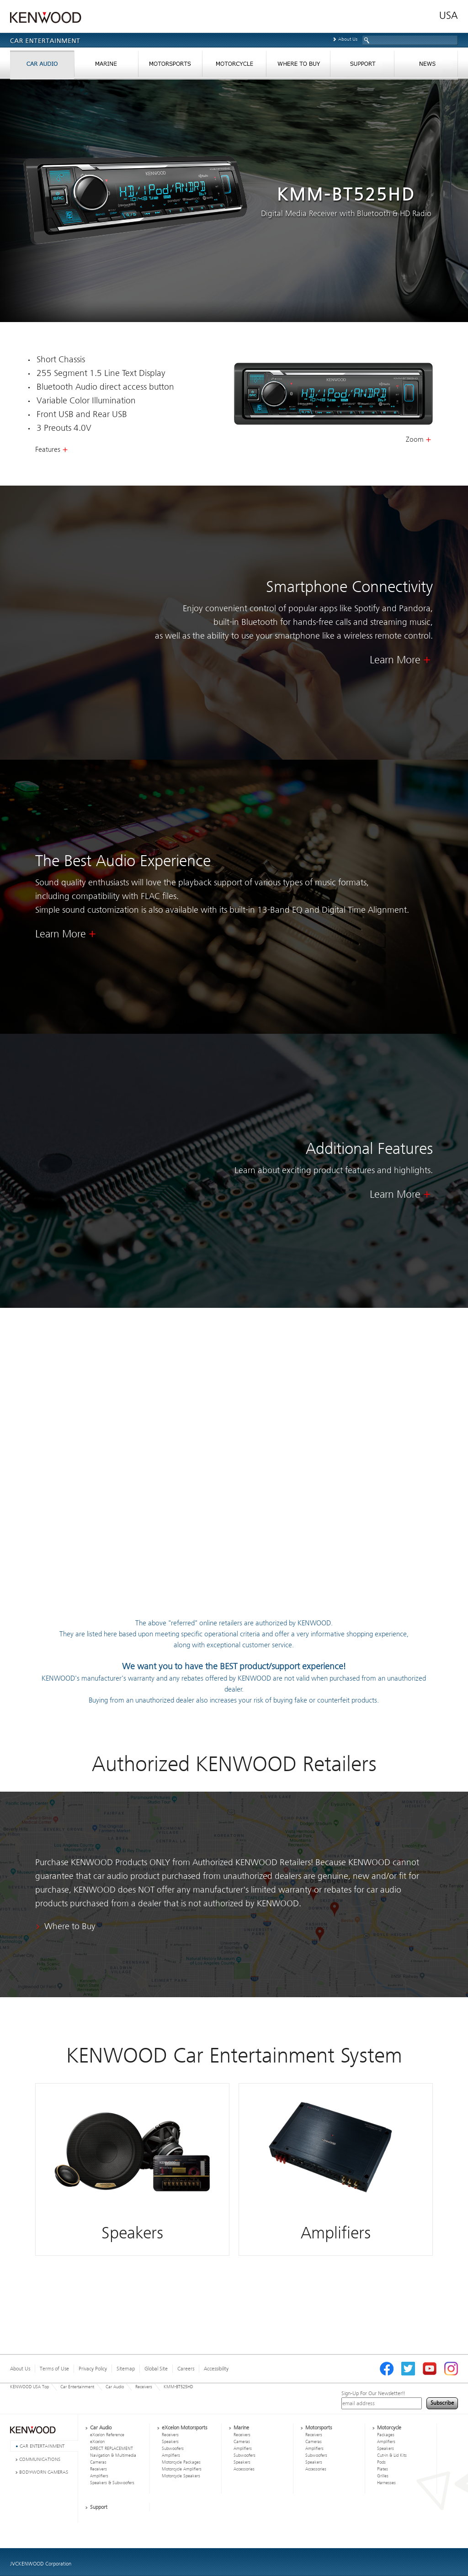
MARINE (106, 65)
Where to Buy (70, 1926)
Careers (185, 2368)
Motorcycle (389, 2427)
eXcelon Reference (107, 2435)
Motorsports (318, 2427)
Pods (381, 2462)
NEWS (426, 65)
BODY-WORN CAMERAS (43, 2472)
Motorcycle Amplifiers (182, 2469)
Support (98, 2507)
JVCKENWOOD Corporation (40, 2563)
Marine (241, 2427)
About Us (347, 39)
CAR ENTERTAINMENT (42, 2446)
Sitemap (126, 2368)
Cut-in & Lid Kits (392, 2455)
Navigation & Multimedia (113, 2455)
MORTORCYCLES (234, 65)
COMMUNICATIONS (39, 2459)
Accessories (244, 2469)
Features (47, 449)
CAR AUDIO (42, 65)
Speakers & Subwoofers (112, 2483)
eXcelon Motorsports (184, 2427)
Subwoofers (173, 2448)
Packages (385, 2435)
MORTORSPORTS (170, 65)
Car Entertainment (77, 2387)
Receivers (143, 2387)
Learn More (395, 659)
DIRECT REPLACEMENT (111, 2448)
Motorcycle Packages (181, 2462)
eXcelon (97, 2441)
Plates (382, 2469)
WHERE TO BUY (298, 65)
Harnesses (386, 2483)
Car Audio (115, 2387)
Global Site (156, 2368)
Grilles (382, 2476)
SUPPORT (362, 65)
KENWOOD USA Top (29, 2387)
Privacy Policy (93, 2368)
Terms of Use (54, 2368)
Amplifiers (99, 2476)
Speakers (170, 2441)
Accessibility (216, 2368)
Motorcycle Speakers (181, 2476)
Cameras (98, 2462)
